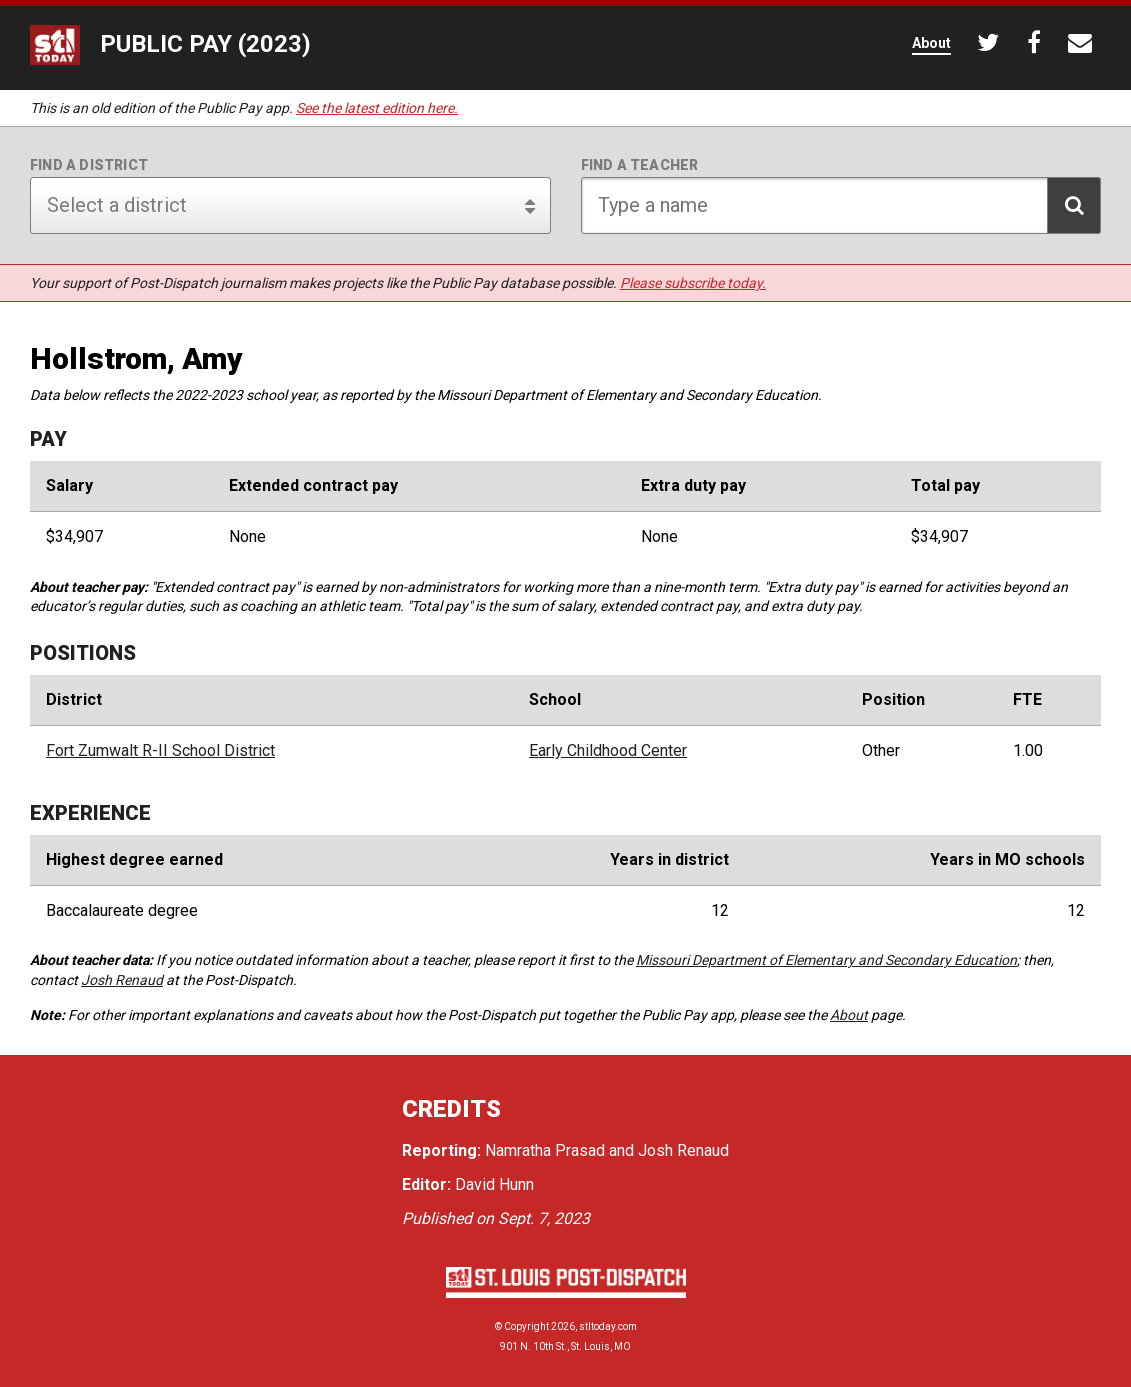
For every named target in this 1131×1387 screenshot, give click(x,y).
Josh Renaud (122, 980)
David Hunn (494, 1184)
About (849, 1015)
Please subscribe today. (693, 283)
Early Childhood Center (608, 751)
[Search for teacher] (841, 205)
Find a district (89, 165)
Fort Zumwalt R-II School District (160, 751)
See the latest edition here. (377, 108)
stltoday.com (608, 1326)
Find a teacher (640, 165)
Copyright (526, 1326)
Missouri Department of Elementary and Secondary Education (826, 960)
